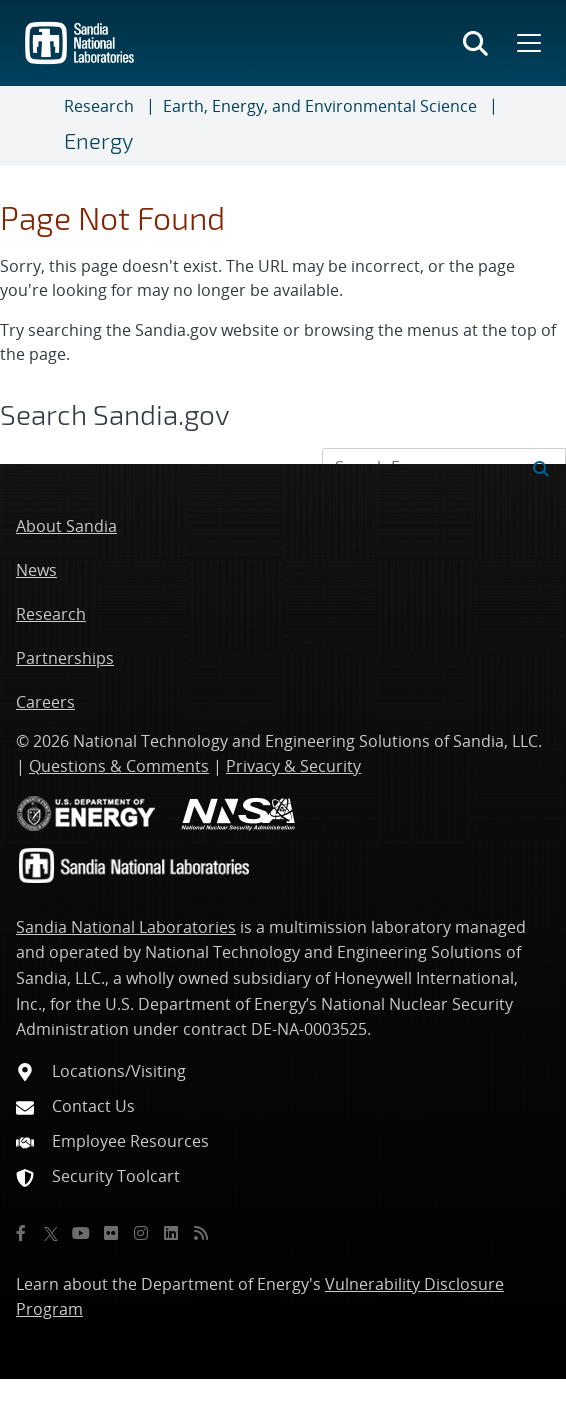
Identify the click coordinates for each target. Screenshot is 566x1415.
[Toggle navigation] (40, 126)
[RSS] (201, 1233)
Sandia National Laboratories (126, 927)
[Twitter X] (51, 1233)
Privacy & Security (293, 766)
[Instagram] (141, 1233)
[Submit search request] (541, 467)
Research (99, 106)
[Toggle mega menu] (527, 43)
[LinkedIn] (171, 1233)
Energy (98, 140)
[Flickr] (111, 1233)
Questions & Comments (119, 766)
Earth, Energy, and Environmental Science (320, 106)
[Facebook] (21, 1233)
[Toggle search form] (475, 43)
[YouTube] (81, 1233)
